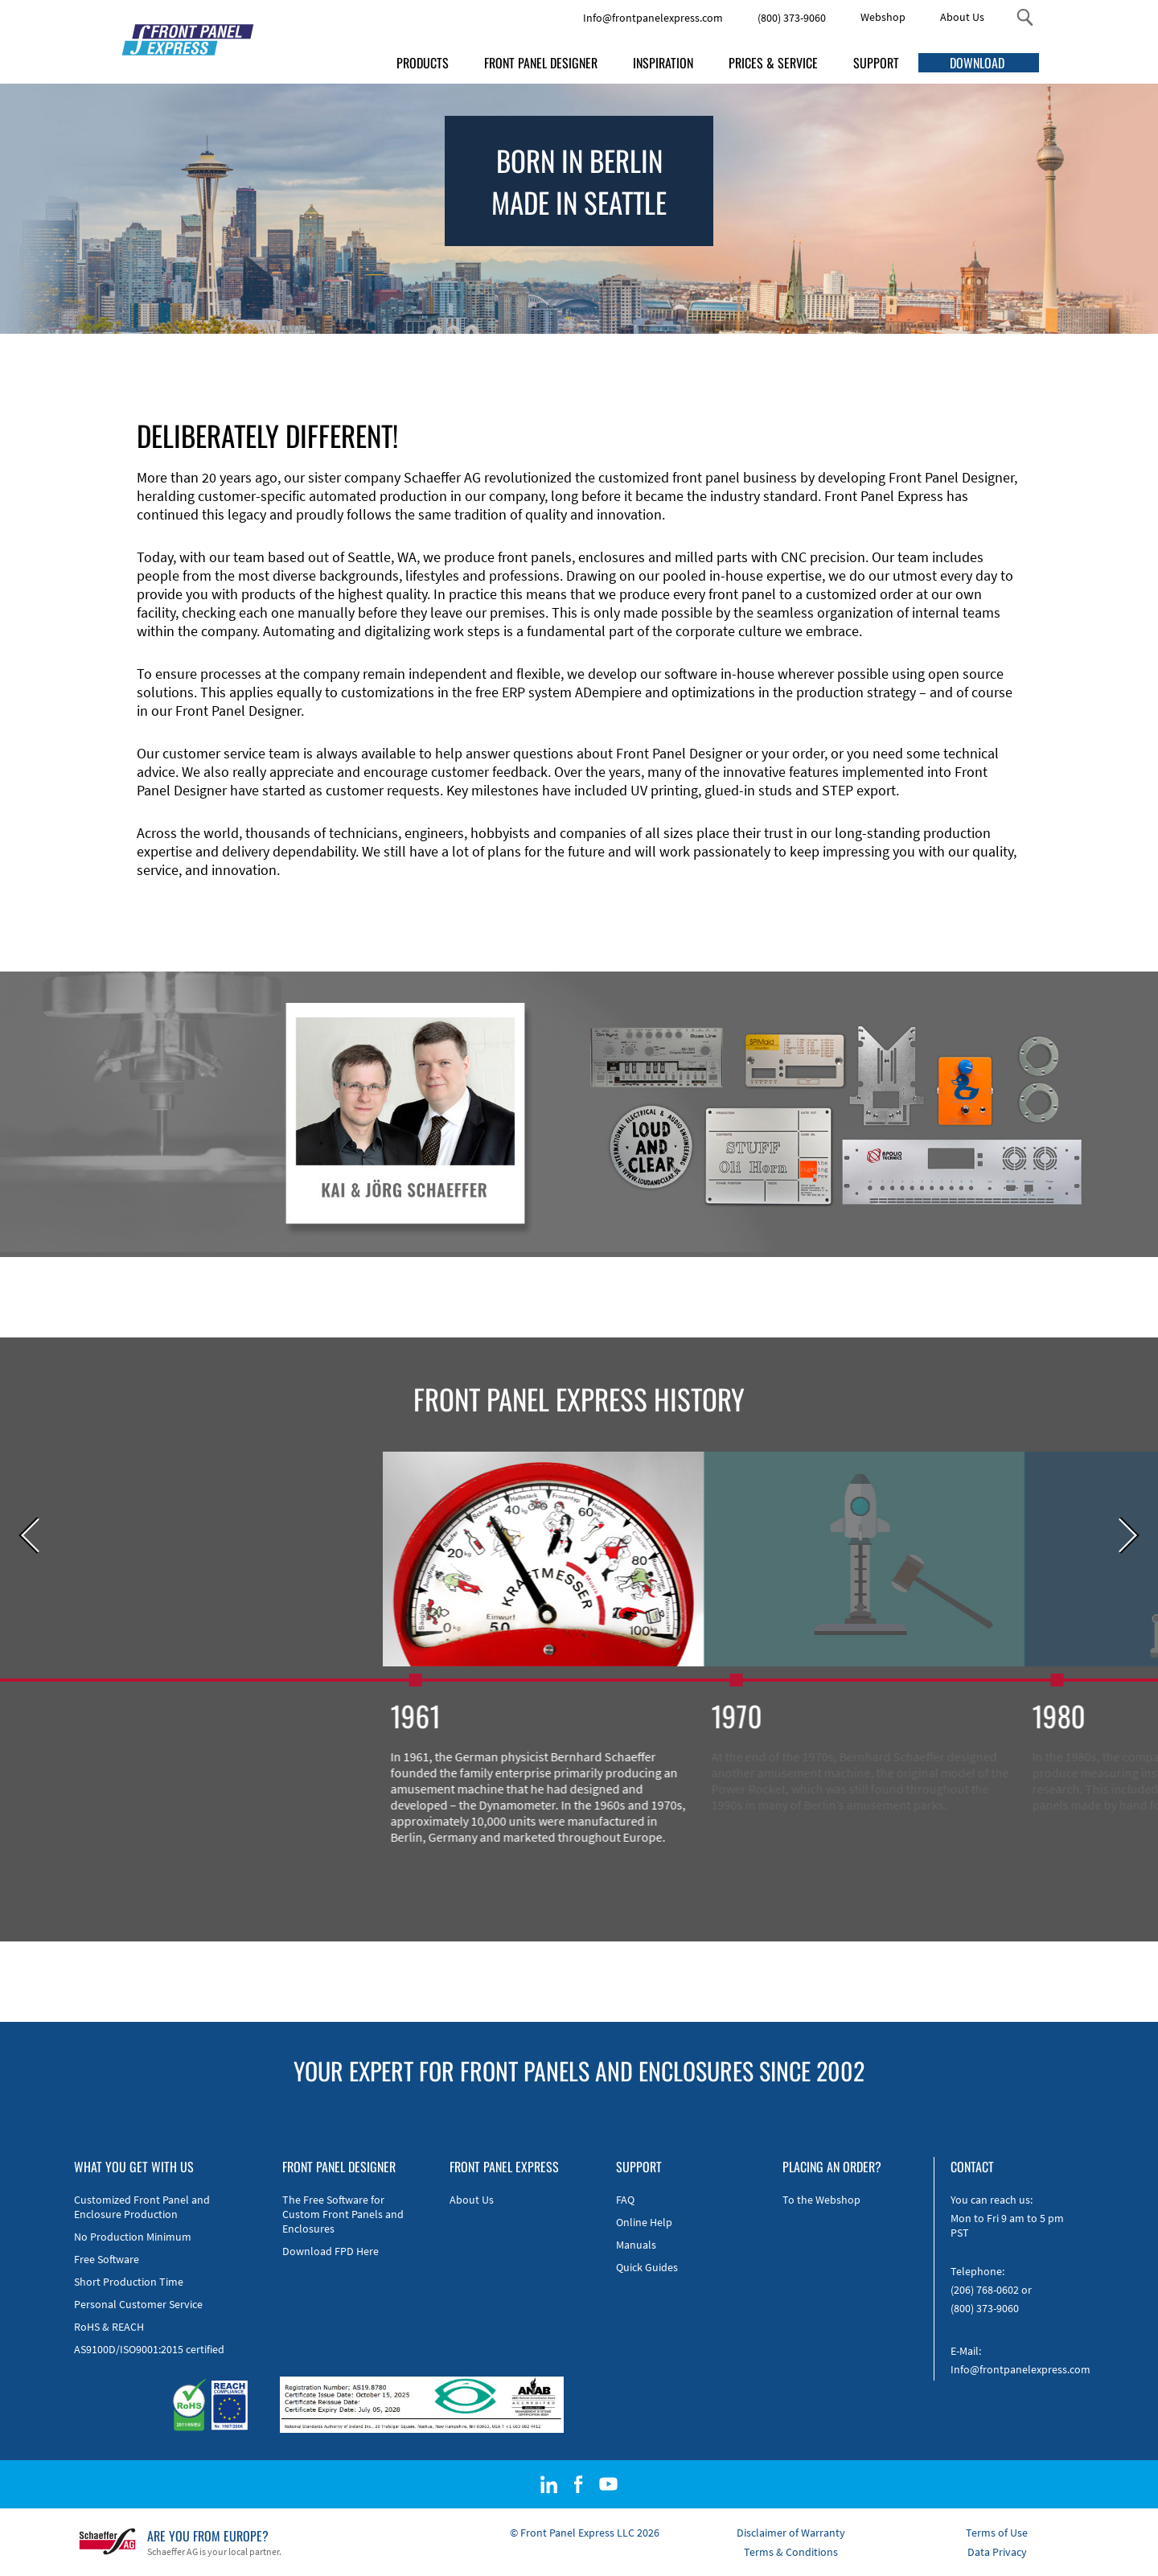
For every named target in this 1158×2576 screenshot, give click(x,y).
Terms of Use (997, 2532)
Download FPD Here (330, 2251)
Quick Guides (647, 2267)
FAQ (625, 2199)
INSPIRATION (663, 62)
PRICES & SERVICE (773, 62)
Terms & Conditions (791, 2552)
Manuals (636, 2244)
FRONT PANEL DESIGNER (540, 62)
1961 (450, 1715)
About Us (962, 17)
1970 (771, 1715)
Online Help (644, 2222)
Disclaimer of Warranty (791, 2532)
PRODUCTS (422, 62)
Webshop (882, 17)
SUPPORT (876, 62)
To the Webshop (821, 2199)
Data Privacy (997, 2552)
